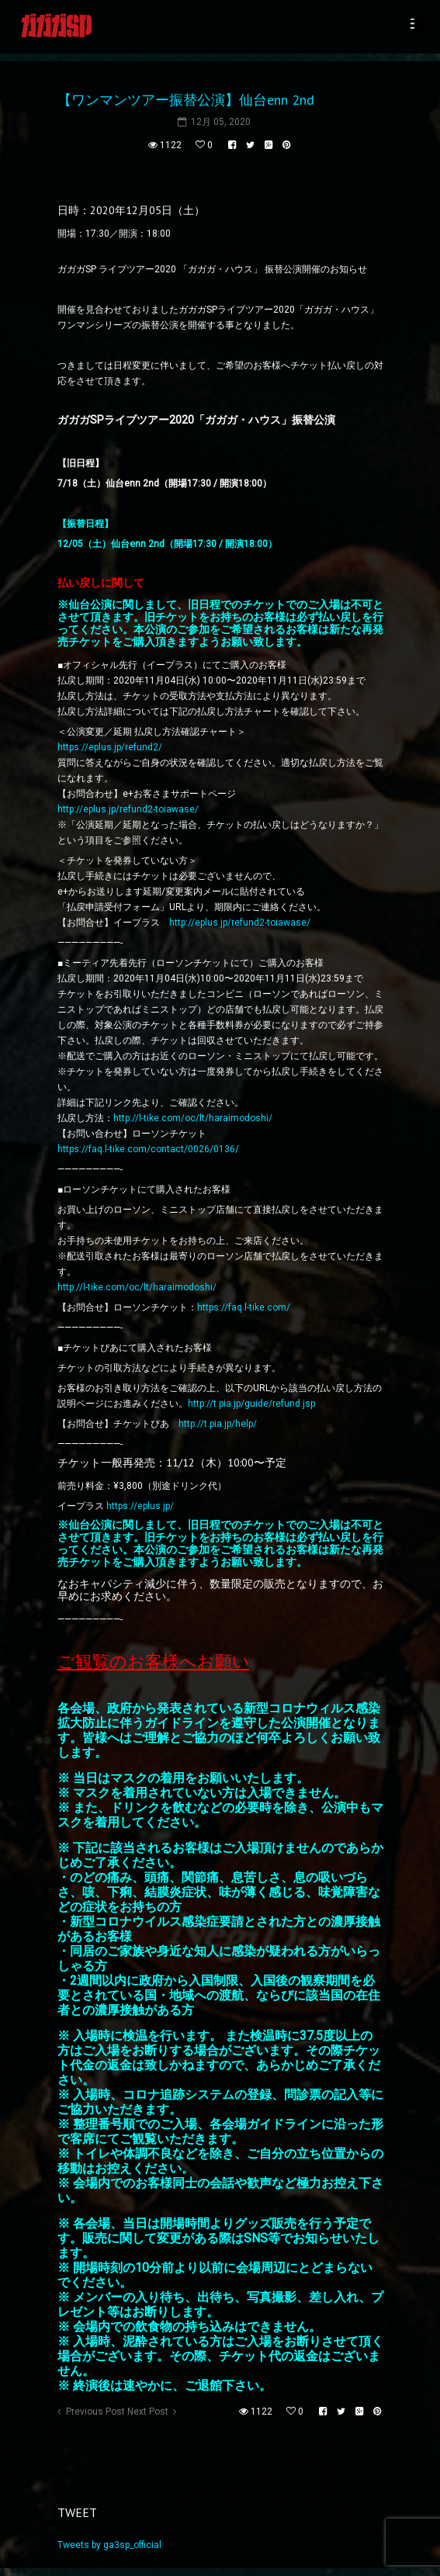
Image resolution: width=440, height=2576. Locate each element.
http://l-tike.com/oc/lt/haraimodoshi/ (192, 1118)
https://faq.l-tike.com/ (243, 1307)
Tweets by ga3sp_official (109, 2545)
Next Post (147, 2411)
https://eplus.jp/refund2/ (109, 747)
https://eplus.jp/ (140, 1506)
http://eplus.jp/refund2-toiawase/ (128, 809)
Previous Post (95, 2411)
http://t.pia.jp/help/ (217, 1423)
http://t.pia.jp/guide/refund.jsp (251, 1403)
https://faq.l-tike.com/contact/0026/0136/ (148, 1149)
